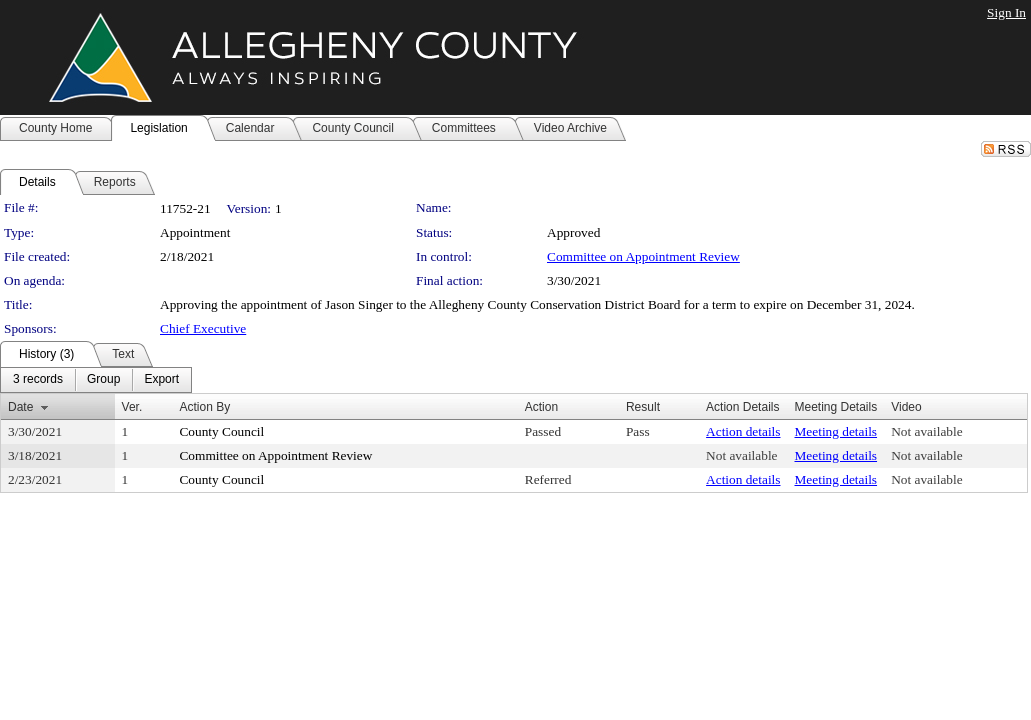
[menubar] (96, 380)
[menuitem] (38, 380)
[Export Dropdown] (161, 380)
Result (643, 407)
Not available (926, 431)
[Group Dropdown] (103, 380)
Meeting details (836, 431)
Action (541, 407)
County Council (221, 431)
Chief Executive (203, 328)
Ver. (132, 407)
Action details (743, 431)
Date (20, 407)
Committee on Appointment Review (643, 256)
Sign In (1006, 12)
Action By (204, 407)
